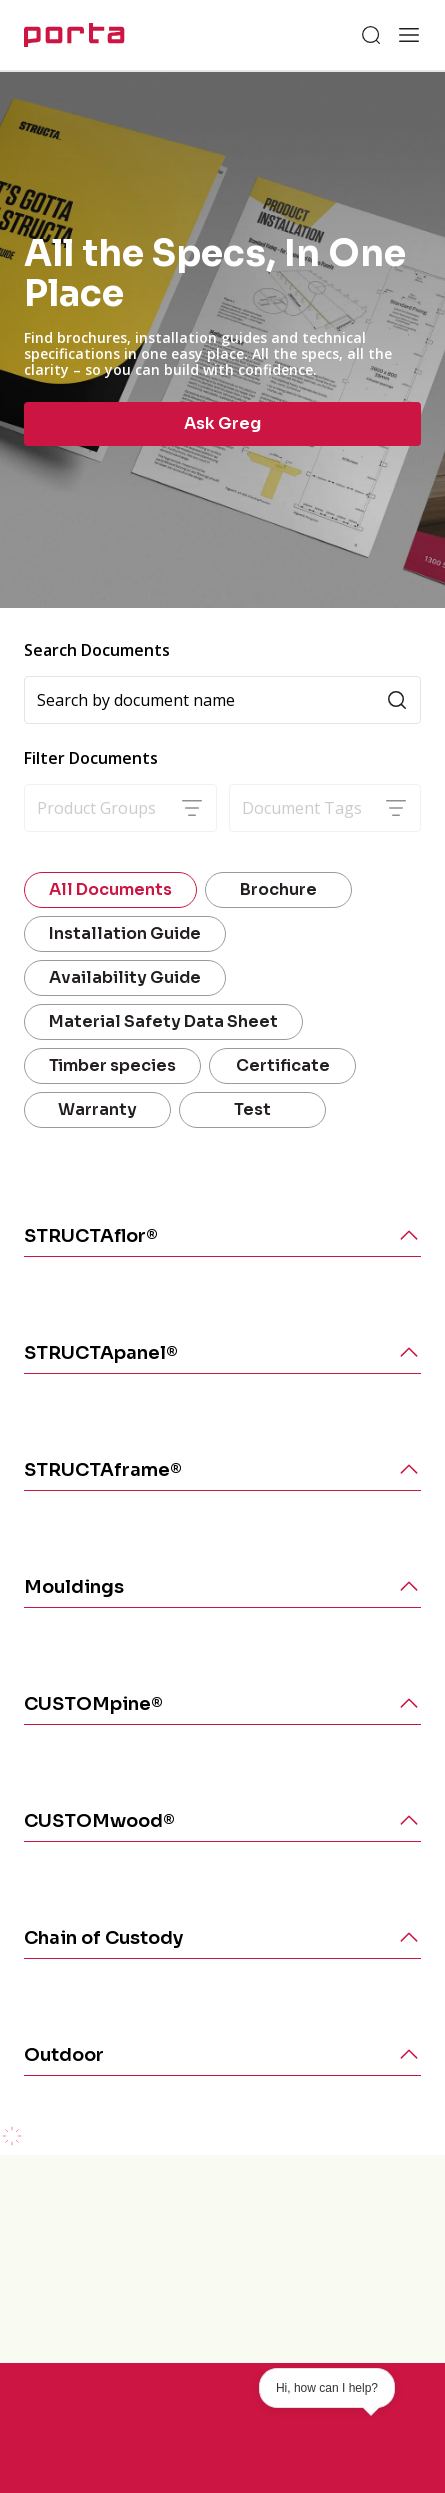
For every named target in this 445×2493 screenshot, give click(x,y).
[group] (222, 340)
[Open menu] (409, 35)
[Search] (371, 35)
